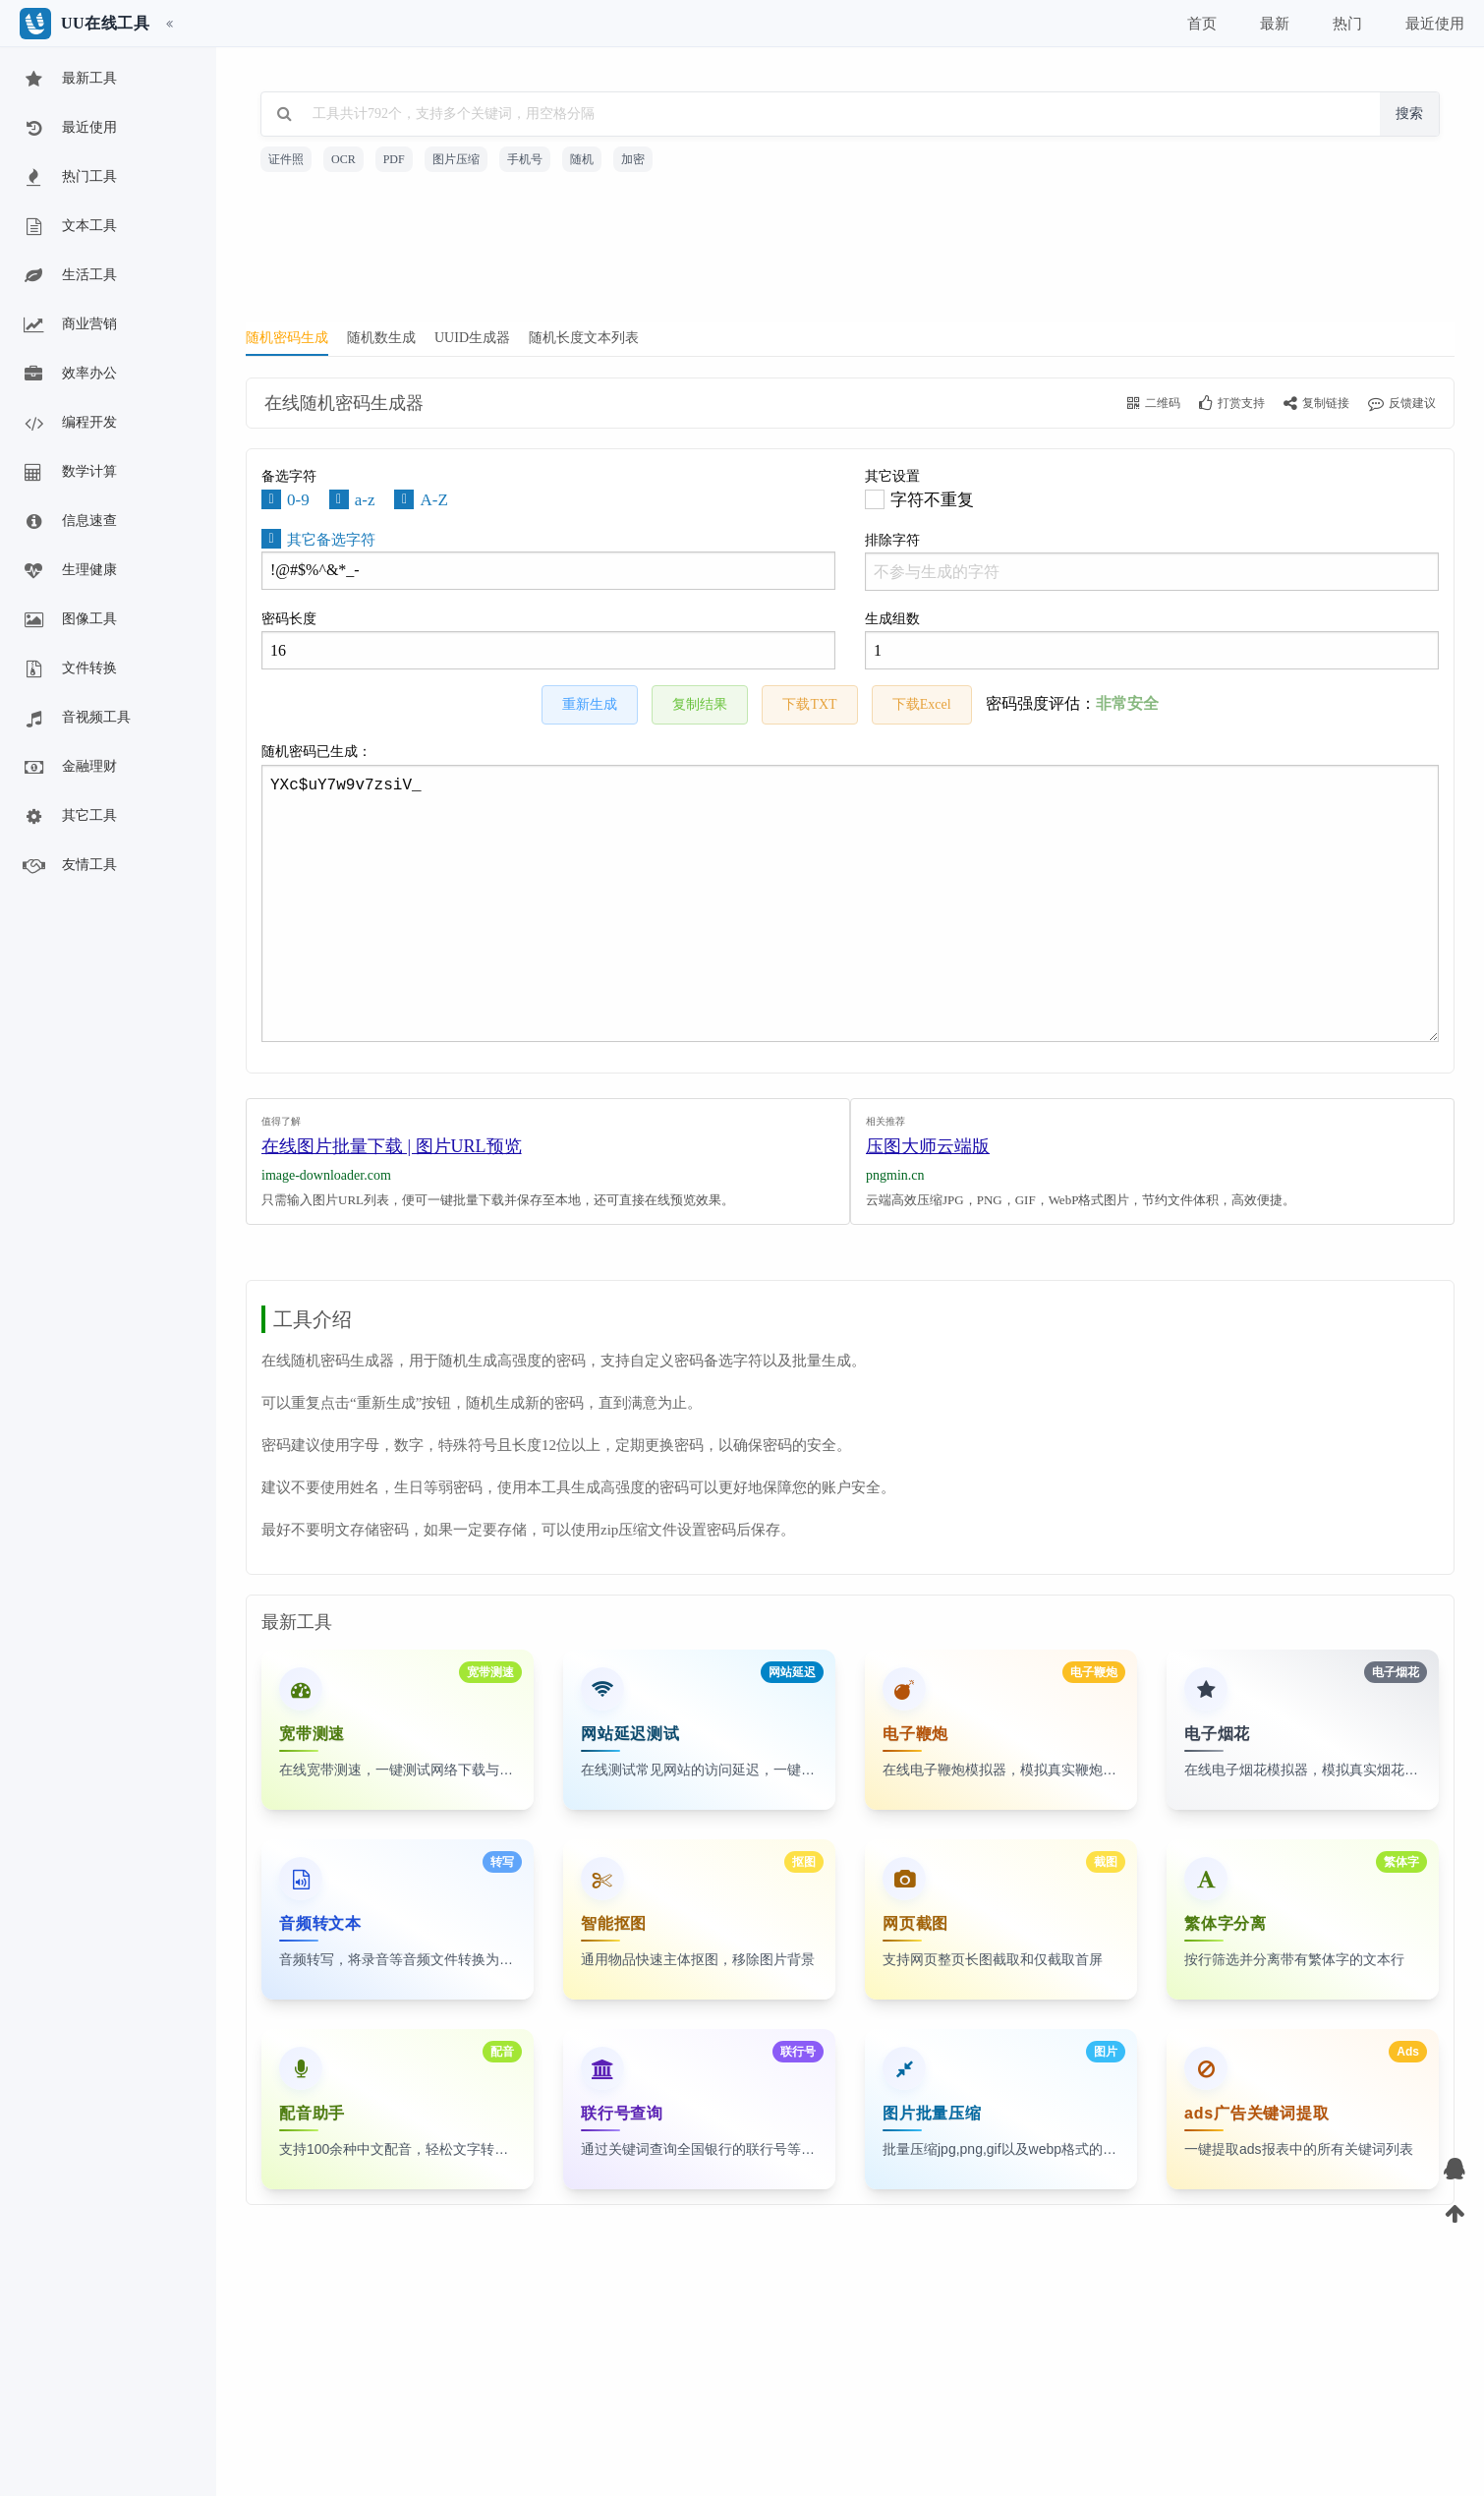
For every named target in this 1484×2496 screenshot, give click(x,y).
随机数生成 (381, 337)
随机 (582, 159)
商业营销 (69, 325)
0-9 (298, 500)
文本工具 (69, 227)
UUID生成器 (472, 337)
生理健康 (69, 571)
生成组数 (1152, 640)
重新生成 (589, 704)
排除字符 (1152, 562)
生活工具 (69, 276)
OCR (343, 159)
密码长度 (548, 640)
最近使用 (69, 129)
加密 (633, 159)
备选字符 (288, 476)
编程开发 (69, 423)
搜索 (1409, 113)
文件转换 (69, 669)
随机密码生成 (287, 337)
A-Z (433, 500)
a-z (365, 500)
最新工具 (69, 79)
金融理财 (69, 768)
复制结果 (699, 704)
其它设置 (892, 476)
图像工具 (69, 620)
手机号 (524, 159)
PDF (394, 159)
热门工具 (69, 178)
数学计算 (69, 473)
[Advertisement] (850, 254)
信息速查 (69, 522)
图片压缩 (456, 159)
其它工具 (69, 817)
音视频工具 (76, 718)
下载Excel (921, 704)
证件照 (286, 159)
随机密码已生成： (850, 892)
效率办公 (69, 374)
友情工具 (69, 866)
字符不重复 (932, 500)
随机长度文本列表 (584, 337)
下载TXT (809, 704)
